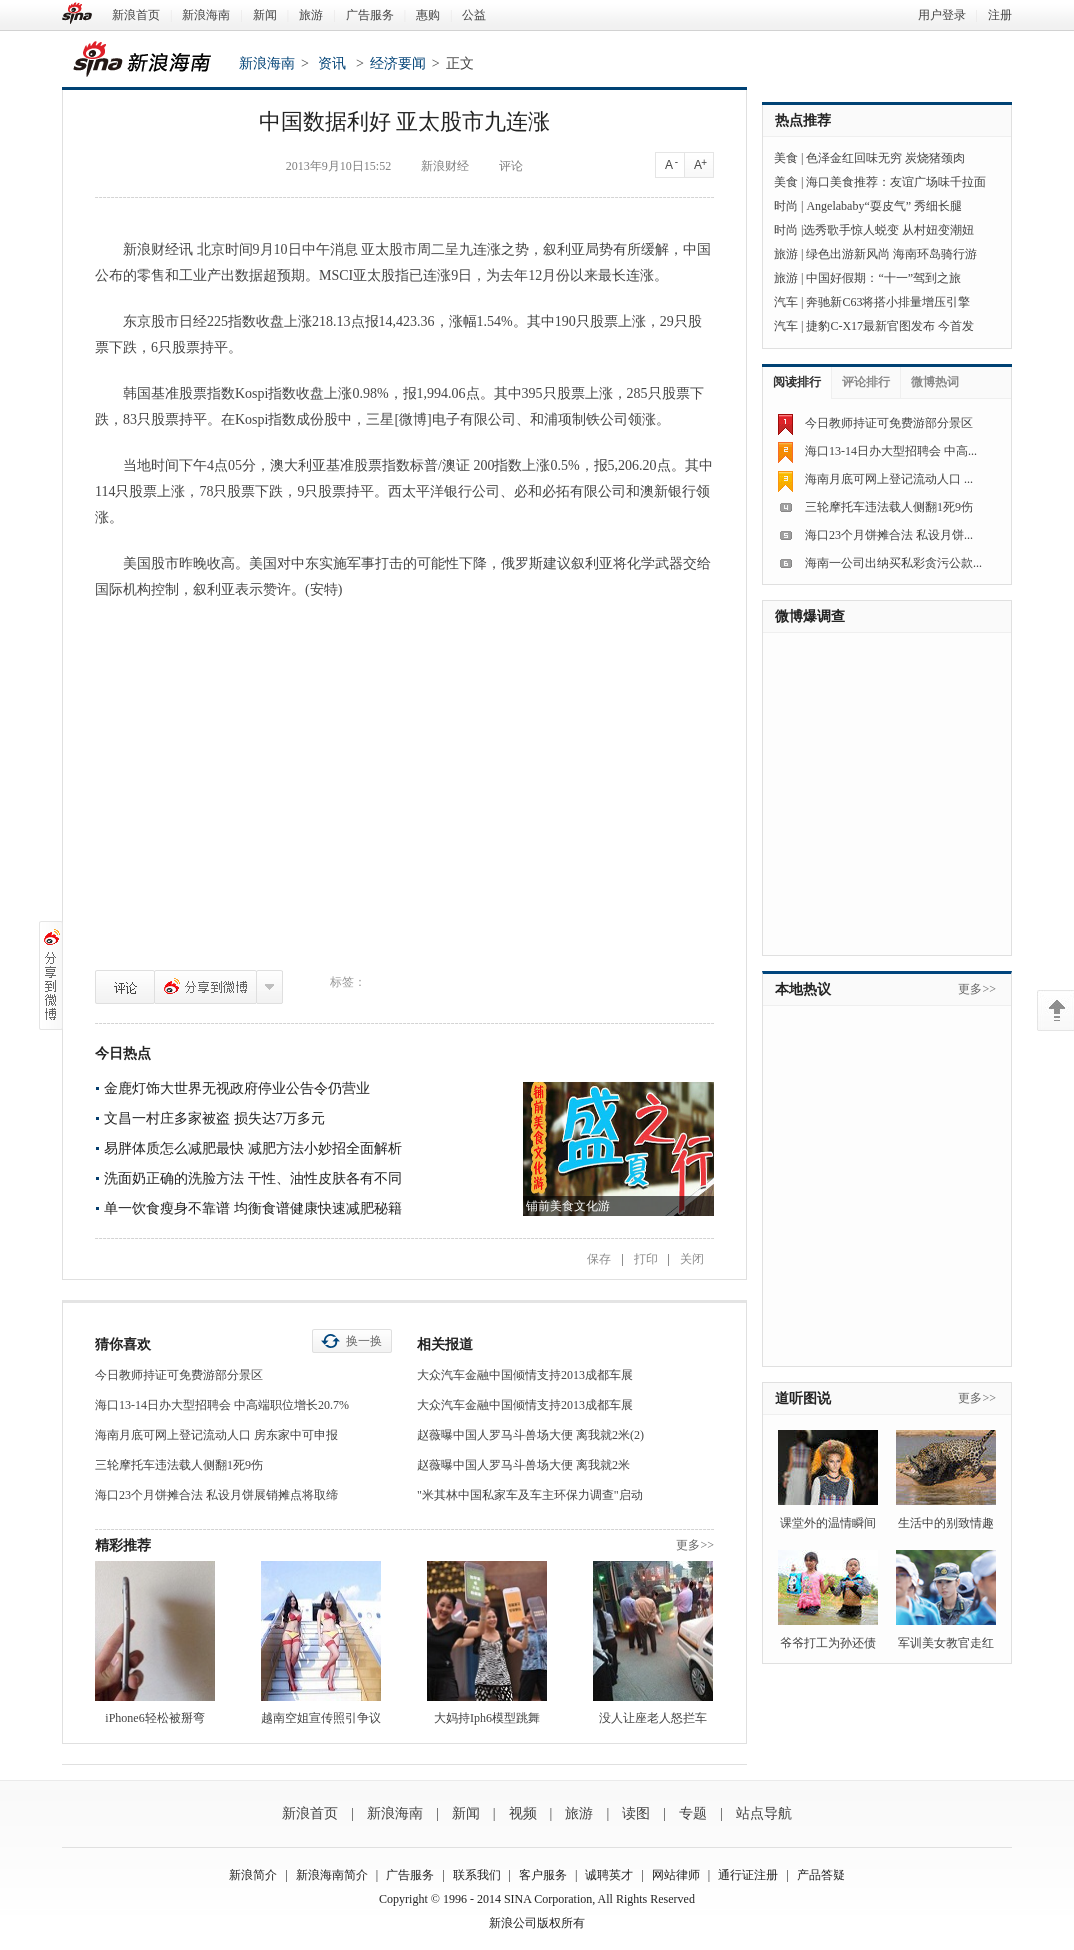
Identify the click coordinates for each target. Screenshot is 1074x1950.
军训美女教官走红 (946, 1643)
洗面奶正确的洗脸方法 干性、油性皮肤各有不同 (253, 1178)
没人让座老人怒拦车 (653, 1718)
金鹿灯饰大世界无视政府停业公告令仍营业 (237, 1088)
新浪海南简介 (332, 1875)
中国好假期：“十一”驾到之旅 (883, 278)
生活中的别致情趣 (946, 1523)
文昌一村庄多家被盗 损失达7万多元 (214, 1118)
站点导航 (764, 1813)
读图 (636, 1813)
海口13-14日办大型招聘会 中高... (891, 451)
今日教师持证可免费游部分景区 (179, 1375)
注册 (1000, 15)
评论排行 (866, 382)
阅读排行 (797, 382)
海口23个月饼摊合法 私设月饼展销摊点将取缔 (216, 1495)
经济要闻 (398, 63)
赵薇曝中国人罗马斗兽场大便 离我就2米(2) (530, 1435)
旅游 (311, 15)
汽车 (786, 302)
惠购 (428, 15)
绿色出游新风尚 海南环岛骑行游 (891, 254)
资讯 (332, 63)
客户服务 (543, 1875)
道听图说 (803, 1398)
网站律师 (676, 1875)
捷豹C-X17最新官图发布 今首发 (890, 326)
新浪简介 (253, 1875)
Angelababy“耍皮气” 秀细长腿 (884, 206)
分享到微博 (205, 987)
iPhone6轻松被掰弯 (154, 1718)
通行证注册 (748, 1875)
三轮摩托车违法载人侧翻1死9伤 (179, 1465)
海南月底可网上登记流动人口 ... (889, 479)
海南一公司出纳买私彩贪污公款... (893, 563)
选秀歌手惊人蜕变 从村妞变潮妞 (888, 230)
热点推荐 (803, 120)
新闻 (265, 15)
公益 (474, 15)
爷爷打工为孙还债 (828, 1643)
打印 (646, 1259)
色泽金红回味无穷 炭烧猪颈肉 (885, 158)
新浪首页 (136, 15)
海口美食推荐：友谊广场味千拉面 (896, 182)
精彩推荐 (123, 1545)
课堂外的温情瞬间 (828, 1523)
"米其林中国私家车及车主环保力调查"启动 (530, 1495)
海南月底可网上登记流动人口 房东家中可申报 (216, 1435)
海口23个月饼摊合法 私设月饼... (889, 535)
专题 (693, 1813)
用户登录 (942, 15)
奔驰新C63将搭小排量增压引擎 (888, 302)
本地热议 (803, 989)
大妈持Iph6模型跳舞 (487, 1718)
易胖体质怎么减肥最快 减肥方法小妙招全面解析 (253, 1148)
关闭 (692, 1259)
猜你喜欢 (123, 1344)
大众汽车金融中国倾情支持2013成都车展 (525, 1375)
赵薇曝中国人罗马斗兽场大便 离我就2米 (523, 1465)
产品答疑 (821, 1875)
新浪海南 (206, 15)
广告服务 (370, 15)
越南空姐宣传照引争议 (321, 1718)
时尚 (786, 206)
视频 (523, 1813)
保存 (599, 1259)
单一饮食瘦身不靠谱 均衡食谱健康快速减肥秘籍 (253, 1208)
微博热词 (935, 382)
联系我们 (477, 1875)
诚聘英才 (609, 1875)
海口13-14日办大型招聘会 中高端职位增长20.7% (222, 1405)
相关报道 (445, 1344)
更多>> (695, 1545)
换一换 (364, 1341)
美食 (786, 158)
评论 (125, 987)
